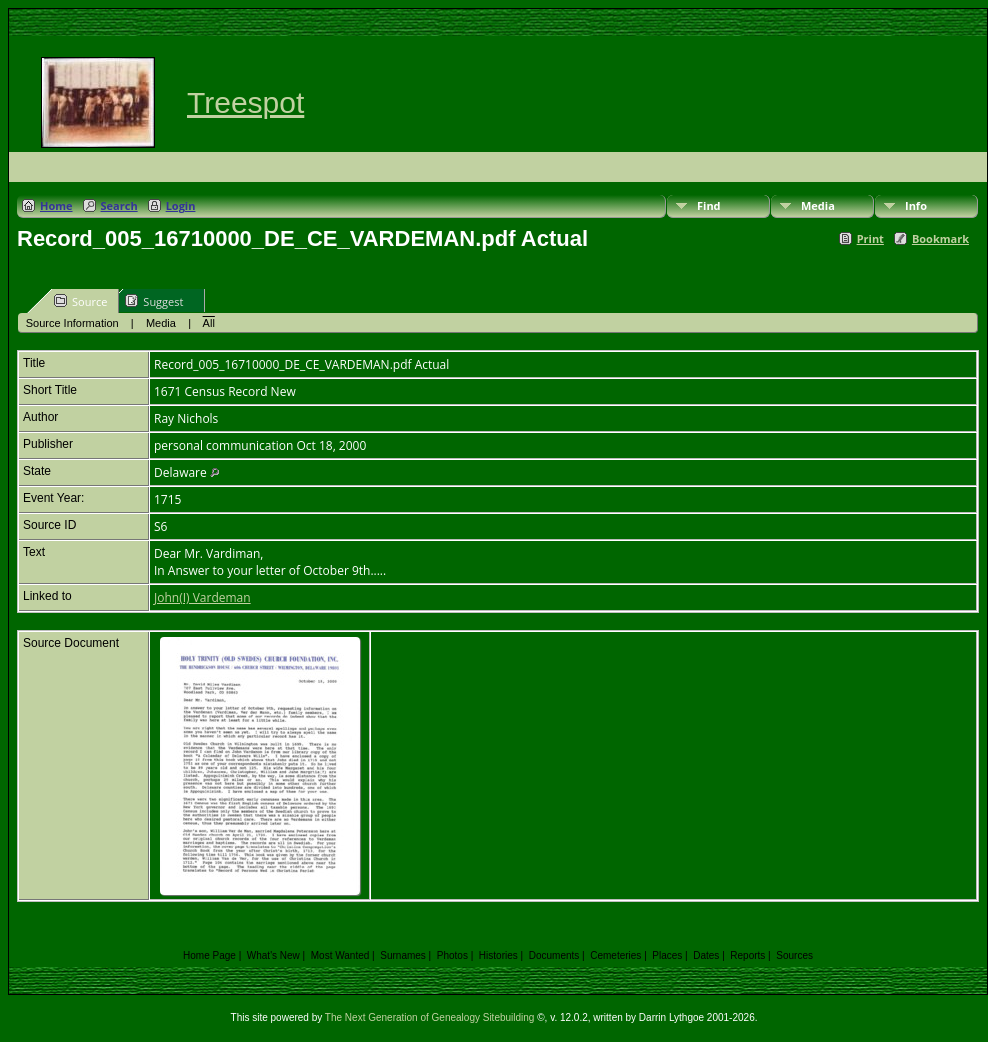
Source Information (72, 323)
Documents (554, 955)
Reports (747, 955)
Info (916, 205)
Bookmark (940, 238)
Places (667, 955)
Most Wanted (340, 955)
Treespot (245, 102)
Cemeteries (615, 955)
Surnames (403, 955)
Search (119, 205)
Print (870, 238)
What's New (273, 955)
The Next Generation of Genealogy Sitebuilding (430, 1017)
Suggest (154, 301)
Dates (706, 955)
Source (80, 301)
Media (818, 205)
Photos (452, 955)
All (209, 323)
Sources (794, 955)
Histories (498, 955)
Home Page (209, 955)
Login (181, 205)
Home (56, 205)
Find (709, 205)
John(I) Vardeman (202, 597)
